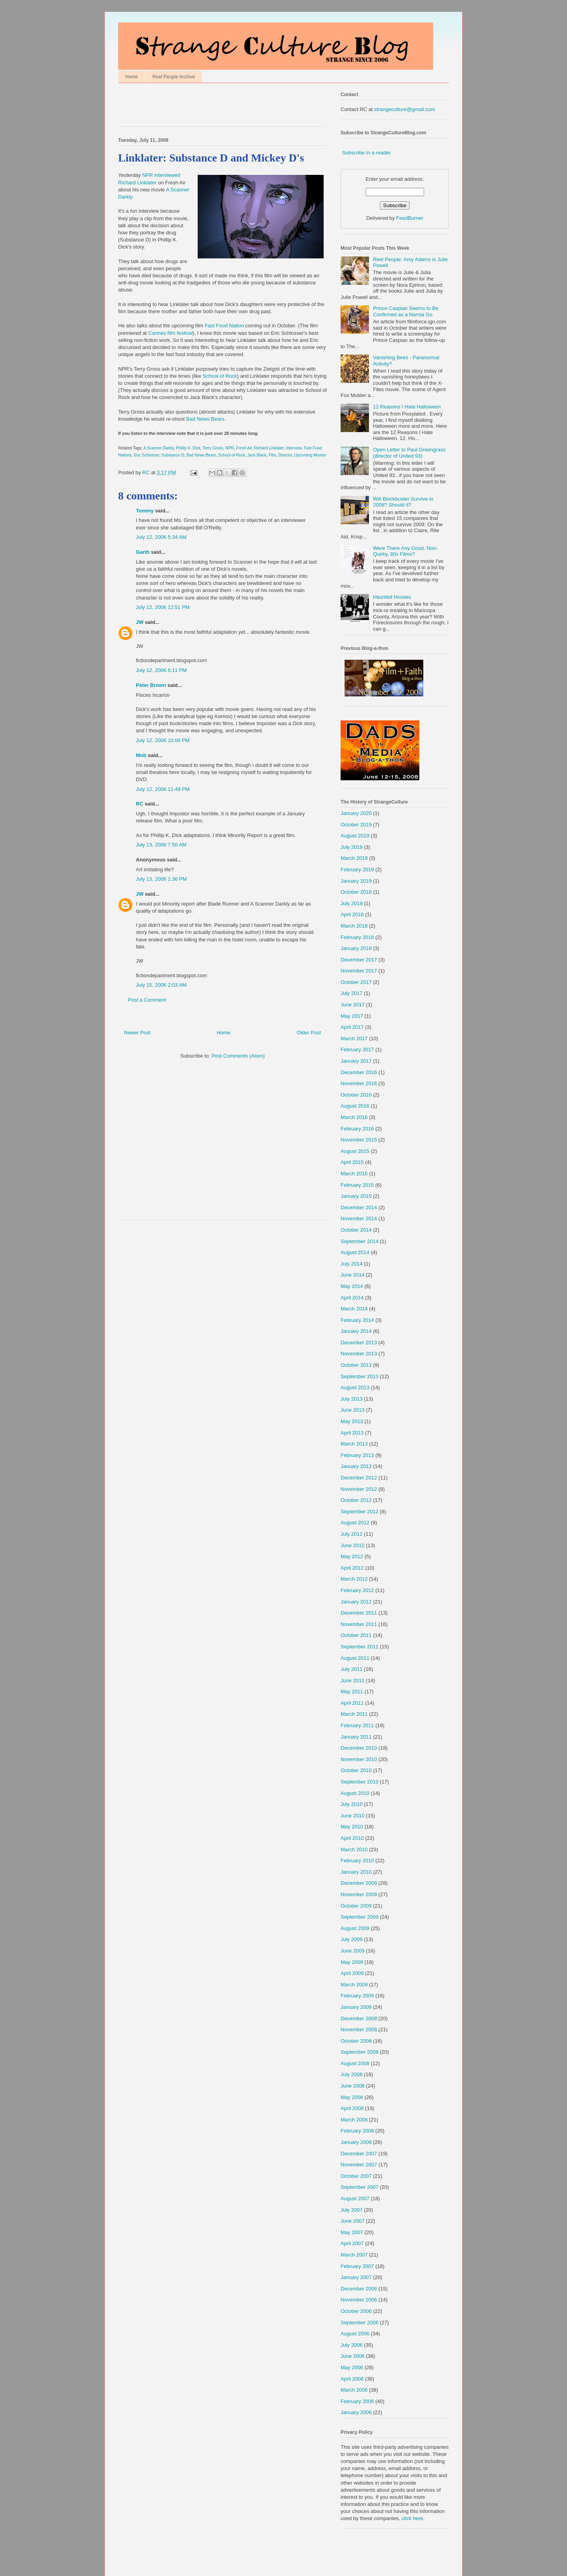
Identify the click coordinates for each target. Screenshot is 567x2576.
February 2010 (357, 1860)
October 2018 (356, 892)
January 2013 (356, 1466)
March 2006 (354, 2390)
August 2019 (355, 836)
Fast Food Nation (224, 325)
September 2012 (359, 1511)
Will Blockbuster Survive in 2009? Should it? (403, 502)
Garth (143, 552)
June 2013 (353, 1410)
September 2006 (359, 2322)
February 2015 (357, 1185)
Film (272, 455)
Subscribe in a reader (366, 153)
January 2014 (356, 1331)
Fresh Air (244, 448)
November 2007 (359, 2165)
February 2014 (357, 1320)
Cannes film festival (170, 333)
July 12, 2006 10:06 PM (163, 740)
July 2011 (352, 1669)
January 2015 (356, 1196)
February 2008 (357, 2131)
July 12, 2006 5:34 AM (161, 537)
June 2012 (353, 1545)
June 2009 (353, 1951)
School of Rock (220, 376)
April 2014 (352, 1298)
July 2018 (352, 903)
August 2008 (355, 2063)
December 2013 (359, 1343)
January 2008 (356, 2142)
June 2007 (353, 2221)
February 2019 (357, 869)
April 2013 (352, 1433)
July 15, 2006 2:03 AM (161, 985)
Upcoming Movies (310, 455)
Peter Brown (151, 685)
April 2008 (352, 2108)
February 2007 (357, 2266)
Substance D (172, 455)
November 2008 (359, 2029)
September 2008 (359, 2052)
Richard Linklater (137, 183)
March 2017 (354, 1038)
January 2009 (356, 2007)
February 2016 (357, 1129)
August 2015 (355, 1151)
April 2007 (352, 2243)
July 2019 (352, 847)
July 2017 (352, 993)
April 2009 (352, 1973)
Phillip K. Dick (188, 448)
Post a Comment (147, 1000)
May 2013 (352, 1421)
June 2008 (353, 2086)
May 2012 (352, 1556)
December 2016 (359, 1072)
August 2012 (355, 1523)
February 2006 (357, 2401)
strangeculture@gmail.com (404, 109)
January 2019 (356, 881)
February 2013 (357, 1455)
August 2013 (355, 1387)
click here (412, 2518)
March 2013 (354, 1444)
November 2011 (359, 1624)
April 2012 (352, 1568)
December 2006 (359, 2289)
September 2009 (359, 1917)
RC (139, 804)
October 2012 (356, 1500)
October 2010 (356, 1770)
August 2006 (355, 2334)
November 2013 (359, 1354)
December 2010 (359, 1748)
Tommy (145, 511)
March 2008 (354, 2120)
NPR (229, 448)
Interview (294, 448)
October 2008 (356, 2041)
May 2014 (352, 1286)
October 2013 (356, 1365)
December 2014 (359, 1207)
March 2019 (354, 858)
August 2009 (355, 1928)
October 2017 (356, 982)
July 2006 (352, 2345)
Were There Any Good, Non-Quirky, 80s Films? (405, 551)
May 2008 (352, 2097)
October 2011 (356, 1635)
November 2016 (359, 1083)
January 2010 (356, 1872)
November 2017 (359, 971)
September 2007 (359, 2187)
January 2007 (356, 2277)
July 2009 (352, 1939)
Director (285, 455)
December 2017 (359, 960)
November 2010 (359, 1759)
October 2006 (356, 2311)
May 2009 (352, 1962)
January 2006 (356, 2412)
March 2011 (354, 1714)
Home (131, 77)
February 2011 (357, 1725)
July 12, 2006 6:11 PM (161, 670)
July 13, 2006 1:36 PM (161, 879)
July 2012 (352, 1534)
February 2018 (357, 937)
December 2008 (359, 2018)
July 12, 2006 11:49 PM (163, 789)
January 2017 (356, 1061)
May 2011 (352, 1691)
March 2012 (354, 1579)
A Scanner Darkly (158, 448)
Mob (141, 755)
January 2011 (356, 1737)
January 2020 (356, 813)
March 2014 (354, 1309)
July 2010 (352, 1804)
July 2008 (352, 2074)
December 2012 (359, 1478)
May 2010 (352, 1827)
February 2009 (357, 1996)
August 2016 (355, 1106)
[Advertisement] (210, 107)
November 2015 (359, 1140)
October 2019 (356, 825)
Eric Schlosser (146, 455)
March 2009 (354, 1985)
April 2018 (352, 914)
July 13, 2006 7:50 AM (161, 845)
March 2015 (354, 1174)
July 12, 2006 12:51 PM (163, 607)
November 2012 (359, 1489)
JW (140, 622)
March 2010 (354, 1849)
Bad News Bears (205, 419)
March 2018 (354, 926)
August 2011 (355, 1658)
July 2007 (352, 2210)
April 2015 (352, 1162)
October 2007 (356, 2176)
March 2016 (354, 1117)
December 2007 (359, 2154)
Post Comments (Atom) (238, 1056)
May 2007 (352, 2232)
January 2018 (356, 948)
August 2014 (355, 1252)
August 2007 (355, 2198)
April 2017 (352, 1027)
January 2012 (356, 1602)
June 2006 (353, 2356)
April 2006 (352, 2379)
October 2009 (356, 1906)
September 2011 (359, 1647)
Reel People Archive (173, 77)
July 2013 (352, 1399)
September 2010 (359, 1782)
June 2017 (353, 1005)
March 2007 (354, 2255)
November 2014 (359, 1218)
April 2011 (352, 1703)
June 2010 (353, 1816)
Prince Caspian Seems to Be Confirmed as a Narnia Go (405, 311)
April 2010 (352, 1838)
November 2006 (359, 2300)
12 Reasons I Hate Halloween (407, 407)
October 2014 (356, 1230)
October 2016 (356, 1095)
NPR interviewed (161, 175)
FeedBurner (409, 218)
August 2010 (355, 1793)
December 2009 (359, 1883)
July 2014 (352, 1264)
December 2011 (359, 1613)
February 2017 (357, 1049)
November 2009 (359, 1894)
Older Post (309, 1033)
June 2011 (353, 1680)
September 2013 (359, 1376)
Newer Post (137, 1033)
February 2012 (357, 1590)
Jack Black (256, 455)
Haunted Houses (392, 597)
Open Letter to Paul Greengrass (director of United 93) (409, 453)
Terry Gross (212, 448)
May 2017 (352, 1016)
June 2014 (353, 1275)
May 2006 (352, 2367)
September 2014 (359, 1241)
